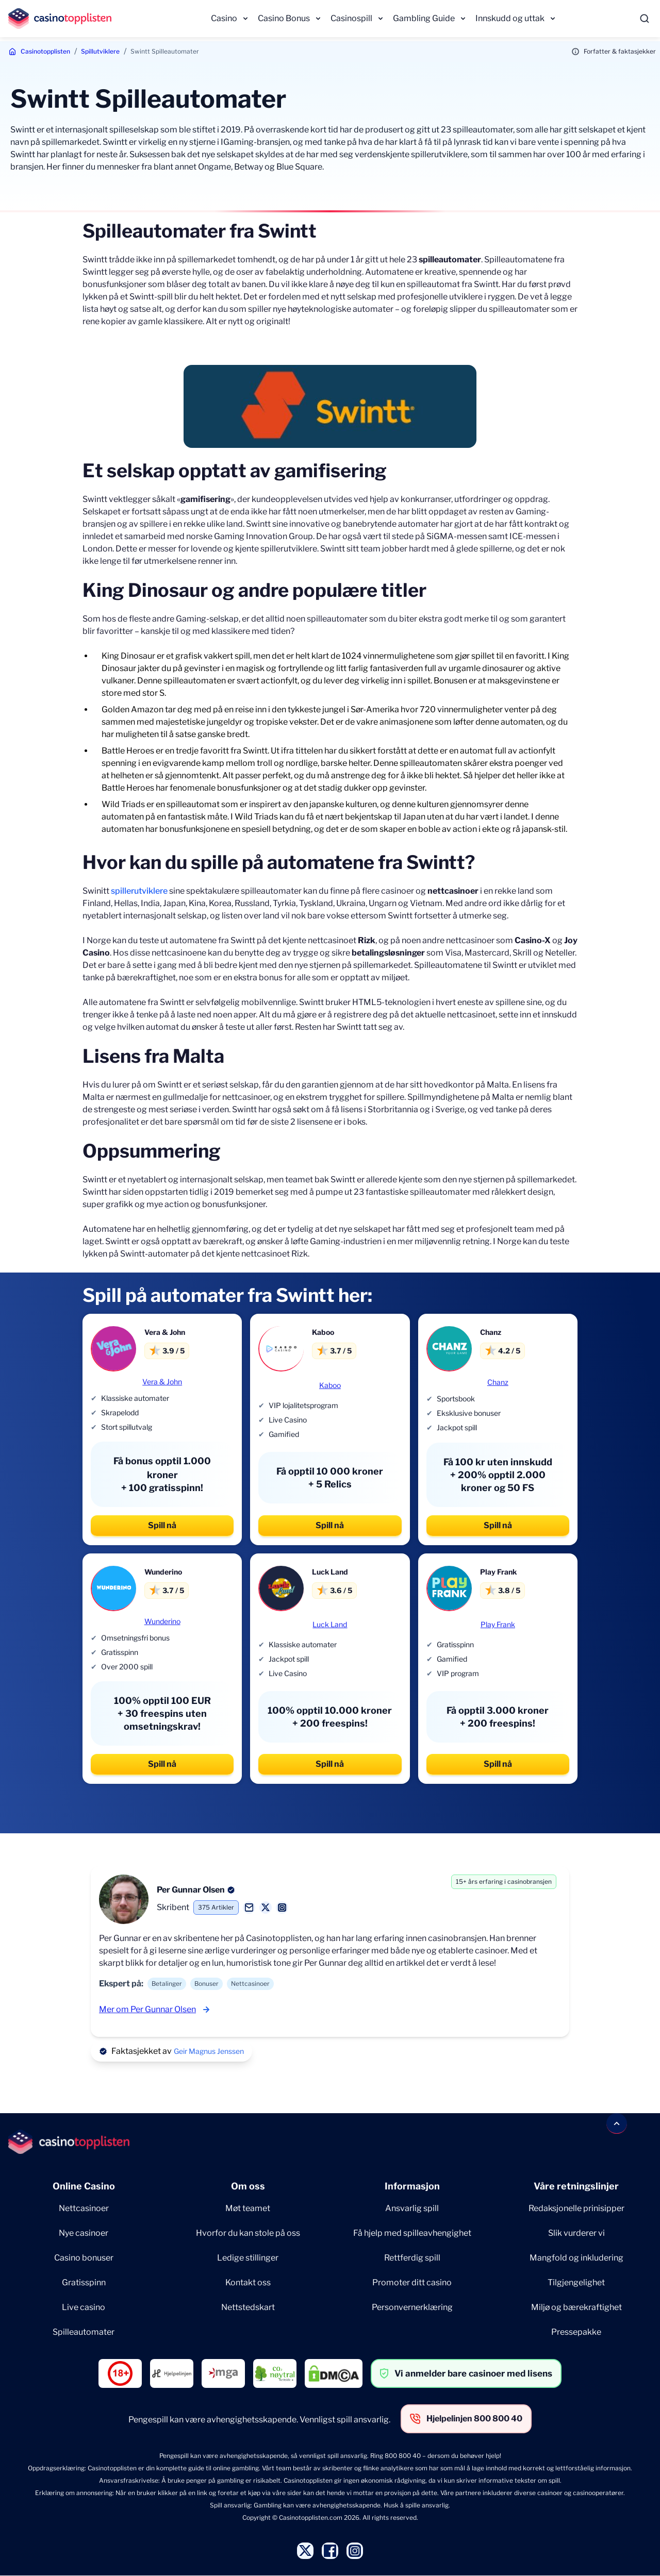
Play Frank (498, 1624)
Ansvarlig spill (412, 2208)
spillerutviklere (139, 891)
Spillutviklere (100, 51)
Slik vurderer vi (576, 2233)
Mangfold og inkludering (576, 2258)
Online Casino (84, 2186)
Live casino (83, 2307)
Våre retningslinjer (576, 2186)
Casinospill (351, 18)
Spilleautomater (83, 2332)
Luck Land (329, 1624)
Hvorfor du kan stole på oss (248, 2233)
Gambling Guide (424, 18)
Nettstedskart (248, 2307)
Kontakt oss (248, 2282)
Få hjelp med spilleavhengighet (412, 2233)
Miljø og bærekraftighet (576, 2307)
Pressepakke (576, 2332)
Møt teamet (247, 2208)
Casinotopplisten (45, 51)
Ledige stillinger (247, 2258)
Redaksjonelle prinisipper (576, 2208)
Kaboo (330, 1385)
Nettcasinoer (84, 2208)
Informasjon (412, 2186)
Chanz (497, 1382)
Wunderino (162, 1621)
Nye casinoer (83, 2233)
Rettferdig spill (412, 2258)
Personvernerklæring (412, 2307)
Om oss (248, 2186)
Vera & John (162, 1381)
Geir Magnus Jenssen (209, 2051)
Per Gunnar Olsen (191, 1890)
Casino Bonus (284, 18)
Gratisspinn (84, 2282)
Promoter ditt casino (412, 2282)
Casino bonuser (83, 2258)
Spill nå (162, 1525)
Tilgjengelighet (576, 2282)
